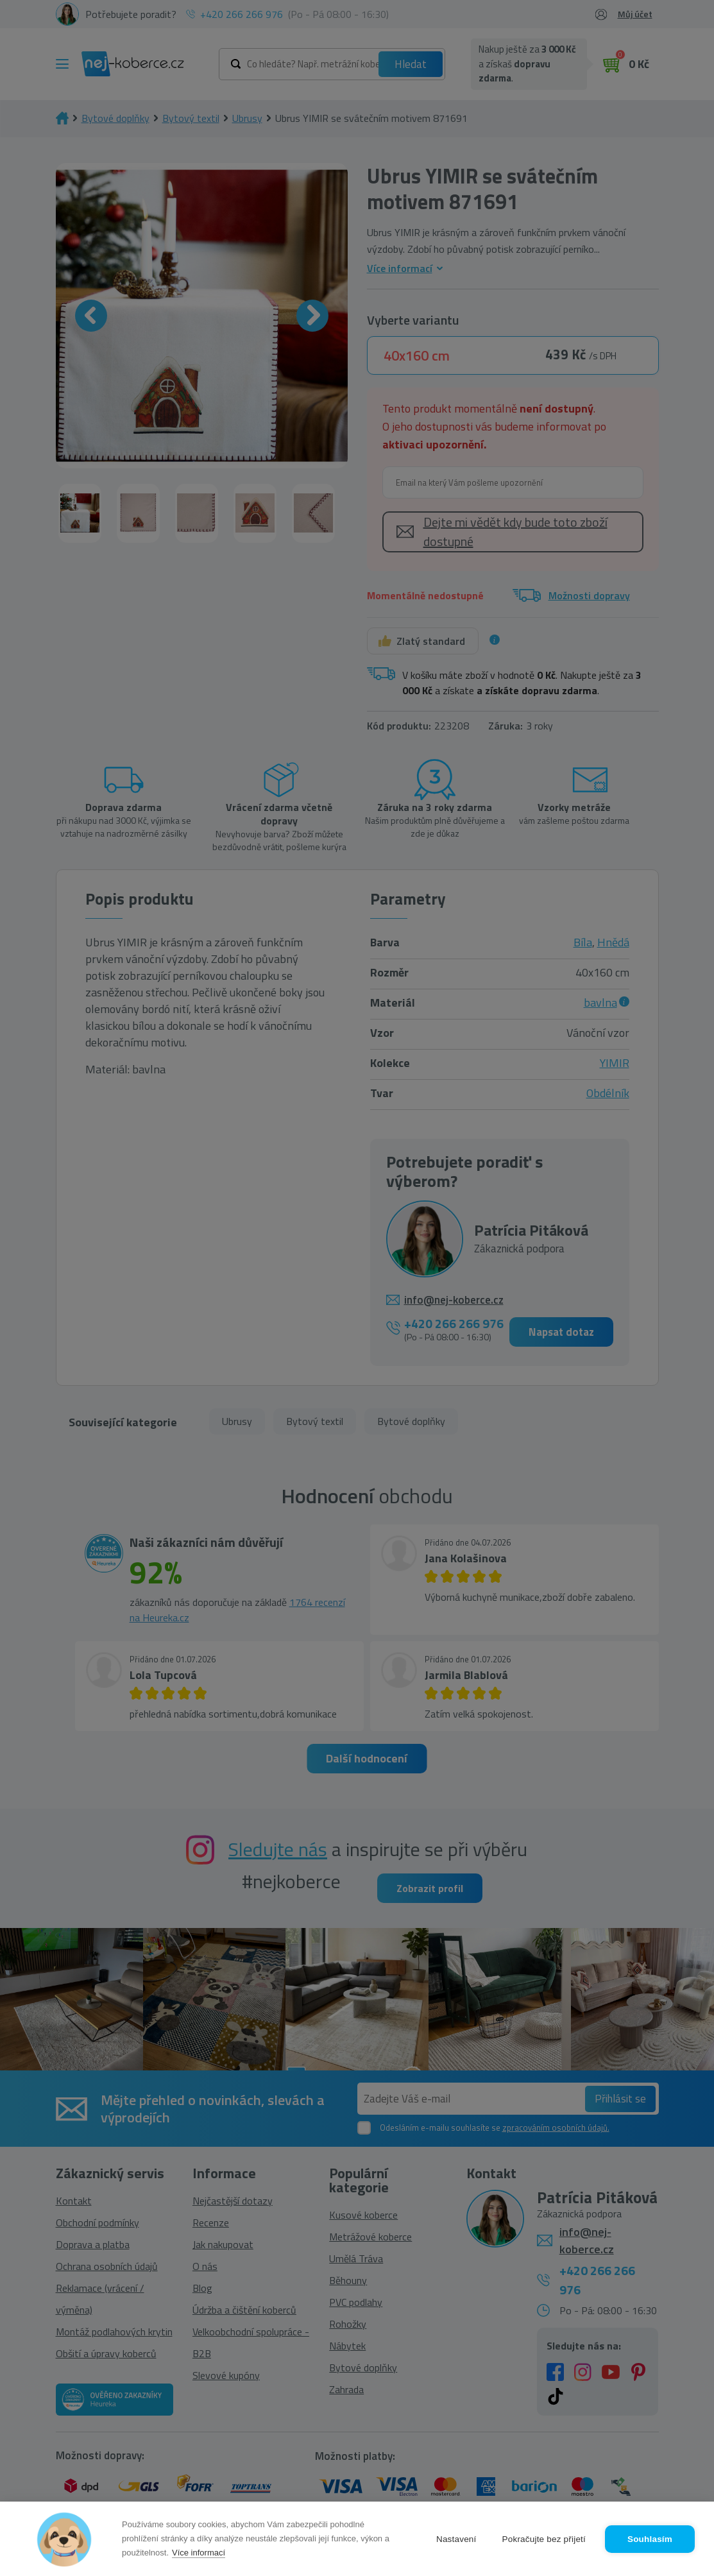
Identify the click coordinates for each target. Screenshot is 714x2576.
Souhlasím (649, 2539)
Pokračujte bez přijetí (544, 2539)
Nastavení (456, 2539)
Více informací (198, 2552)
